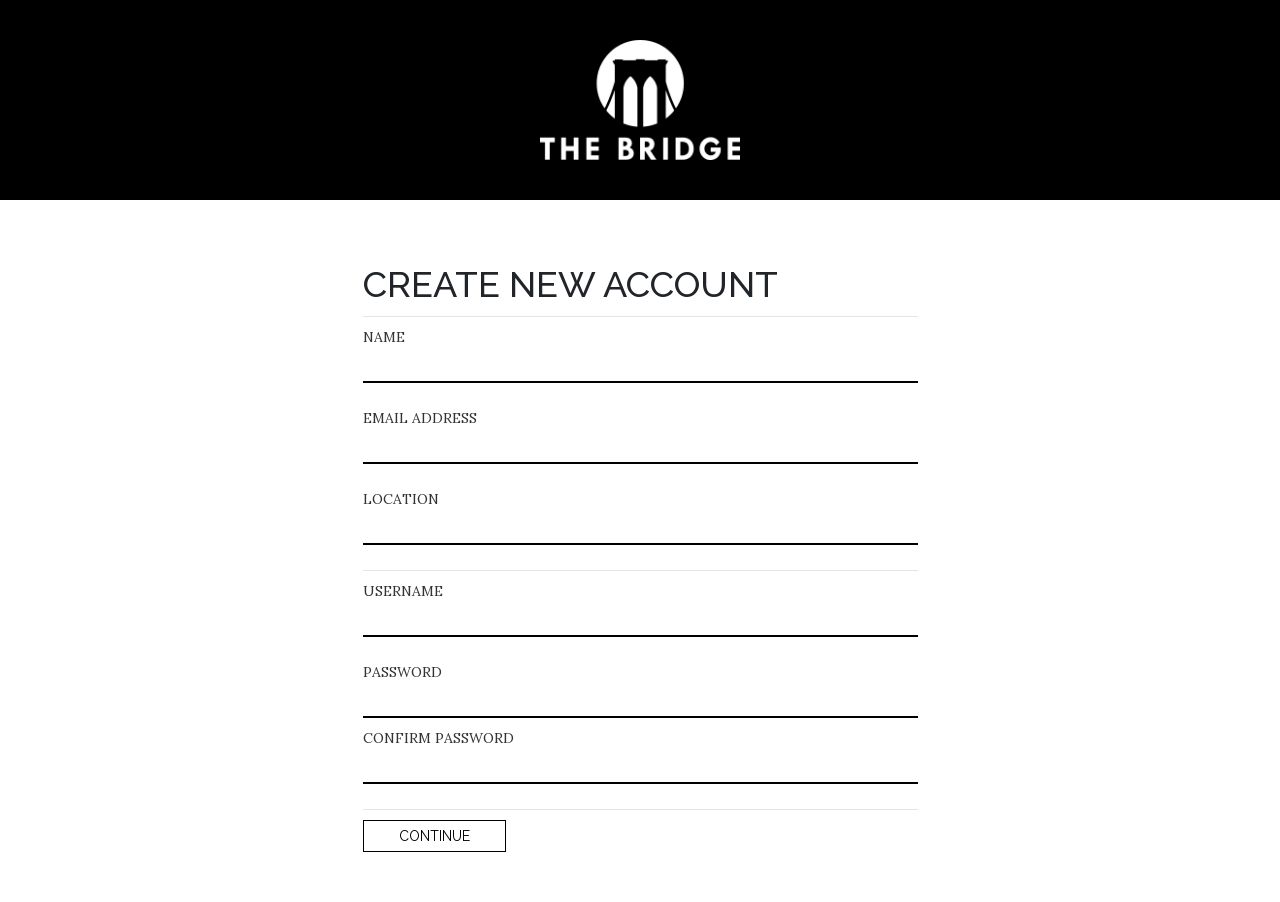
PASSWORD (402, 672)
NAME (384, 337)
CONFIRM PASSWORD (438, 738)
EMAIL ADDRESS (420, 418)
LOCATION (401, 499)
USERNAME (403, 591)
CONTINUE (434, 836)
